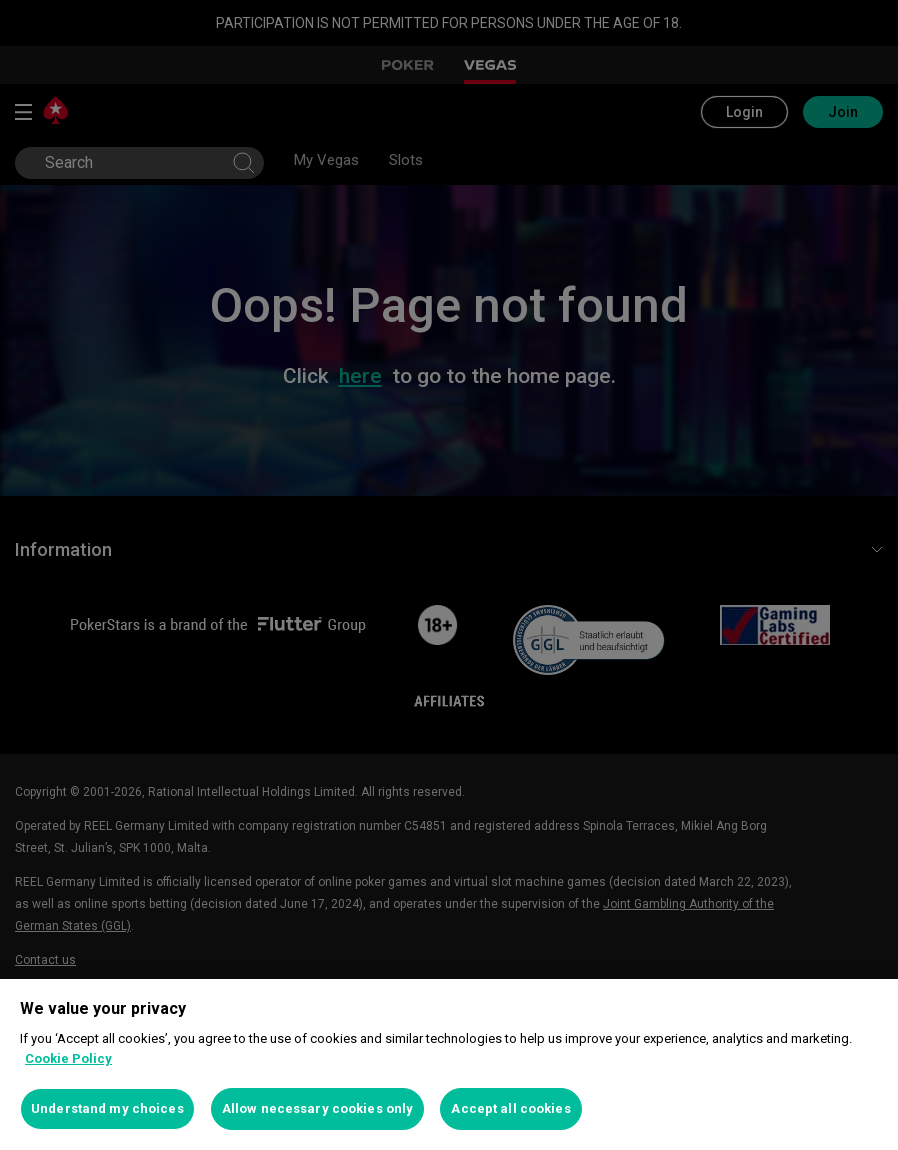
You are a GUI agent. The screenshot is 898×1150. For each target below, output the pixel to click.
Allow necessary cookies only (318, 1108)
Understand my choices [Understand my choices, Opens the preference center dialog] (107, 1108)
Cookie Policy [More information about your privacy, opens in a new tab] (68, 1058)
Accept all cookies (510, 1108)
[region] (449, 1064)
